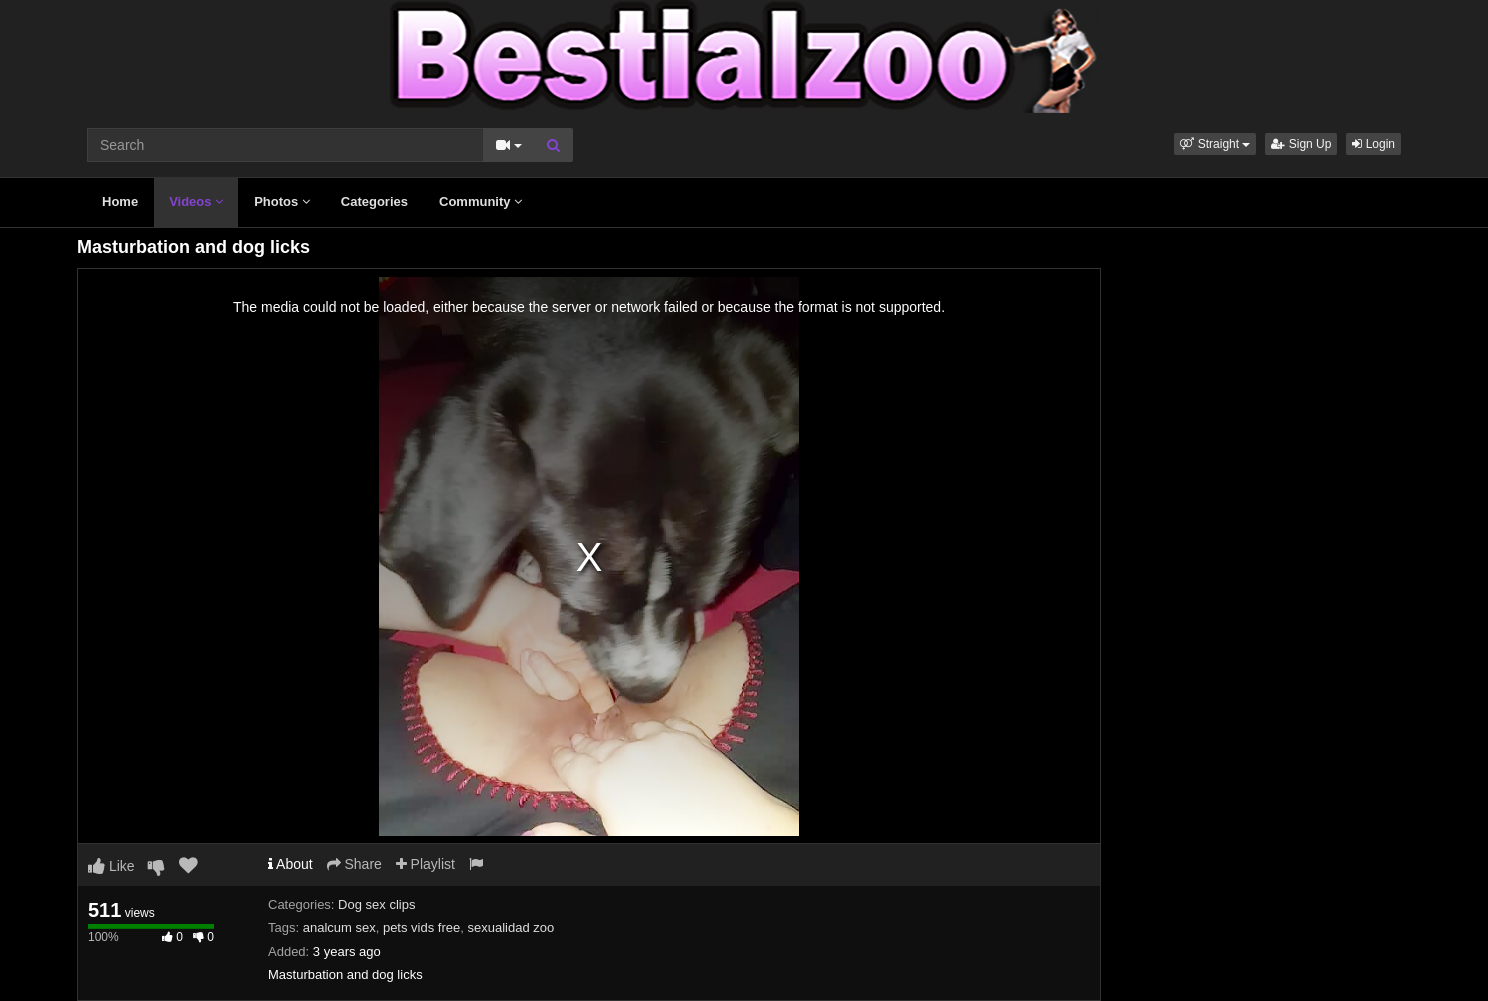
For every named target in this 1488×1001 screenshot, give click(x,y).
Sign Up (1301, 144)
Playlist (425, 864)
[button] (1215, 144)
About (290, 864)
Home (120, 201)
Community (480, 201)
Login (1373, 144)
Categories (374, 201)
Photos (282, 201)
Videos (196, 201)
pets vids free (421, 927)
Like (111, 866)
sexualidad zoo (510, 927)
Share (354, 864)
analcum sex (339, 927)
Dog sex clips (376, 904)
